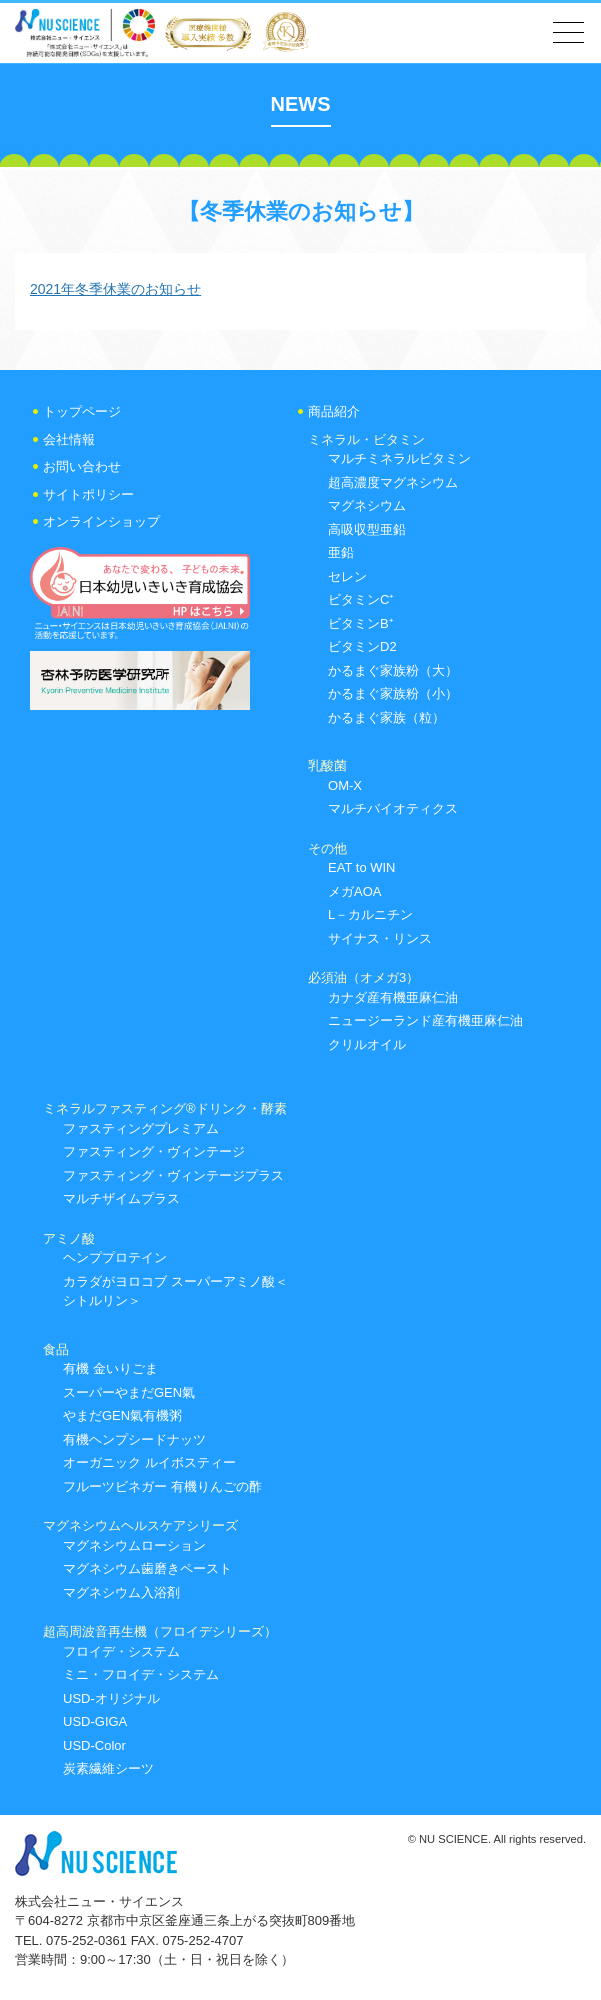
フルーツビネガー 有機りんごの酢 (162, 1486)
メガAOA (354, 891)
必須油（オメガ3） (363, 977)
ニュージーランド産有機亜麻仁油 (425, 1020)
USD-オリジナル (111, 1698)
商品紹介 (334, 411)
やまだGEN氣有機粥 (122, 1415)
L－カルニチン (370, 914)
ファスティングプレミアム (141, 1128)
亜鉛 (341, 552)
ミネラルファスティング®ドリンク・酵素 (165, 1108)
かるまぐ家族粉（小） (393, 693)
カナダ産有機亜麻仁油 (393, 997)
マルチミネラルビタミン (399, 458)
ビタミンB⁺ (360, 623)
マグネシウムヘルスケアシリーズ (140, 1525)
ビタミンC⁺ (360, 599)
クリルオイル (367, 1044)
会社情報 (69, 439)
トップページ (82, 411)
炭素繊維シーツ (108, 1768)
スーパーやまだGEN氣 (129, 1392)
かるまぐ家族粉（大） (393, 670)
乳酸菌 (327, 765)
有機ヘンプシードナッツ (134, 1439)
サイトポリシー (88, 494)
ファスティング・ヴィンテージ (154, 1151)
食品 (56, 1349)
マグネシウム (367, 505)
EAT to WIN (361, 867)
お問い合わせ (82, 466)
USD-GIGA (95, 1721)
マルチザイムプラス (121, 1198)
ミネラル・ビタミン (366, 439)
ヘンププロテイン (115, 1257)
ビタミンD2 (362, 646)
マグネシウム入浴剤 (121, 1592)
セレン (347, 576)
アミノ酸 (69, 1238)
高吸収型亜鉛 (367, 529)
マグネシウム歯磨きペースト (147, 1568)
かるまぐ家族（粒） (386, 717)
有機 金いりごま (110, 1368)
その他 (327, 848)
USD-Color (94, 1745)
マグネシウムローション (134, 1545)
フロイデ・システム (121, 1651)
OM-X (345, 785)
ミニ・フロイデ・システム (141, 1674)
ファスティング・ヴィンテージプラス (173, 1175)
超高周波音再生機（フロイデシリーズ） (160, 1631)
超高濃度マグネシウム (393, 482)
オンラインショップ (101, 521)
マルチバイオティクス (393, 808)
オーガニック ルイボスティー (149, 1462)
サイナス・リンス (380, 938)
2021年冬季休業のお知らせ (115, 289)
